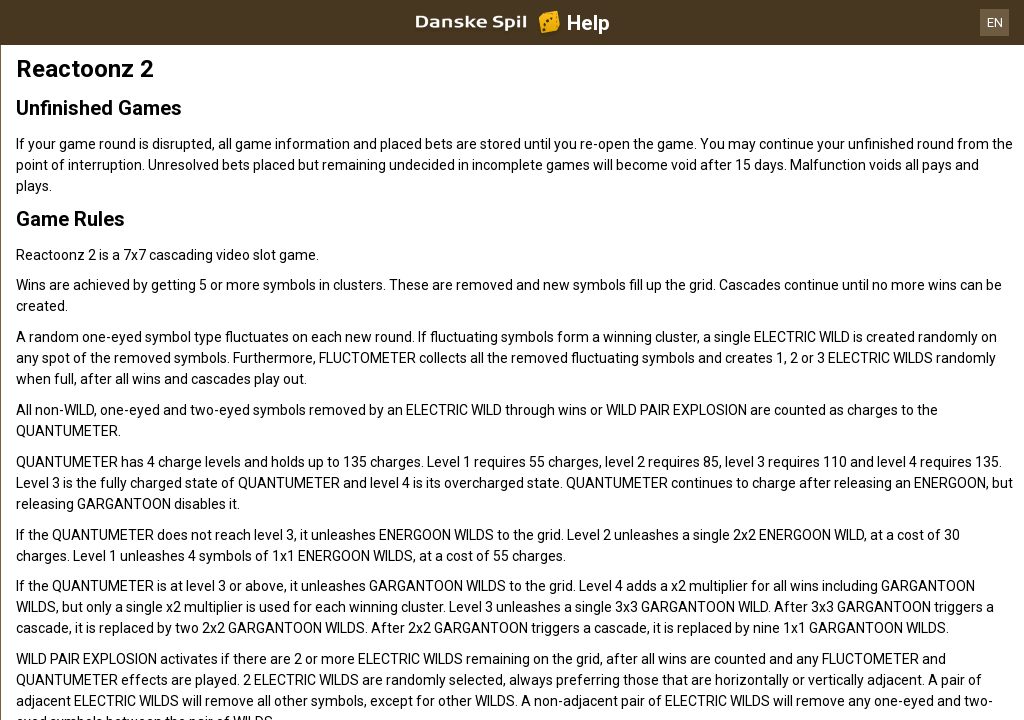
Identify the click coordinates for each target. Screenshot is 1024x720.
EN (995, 22)
